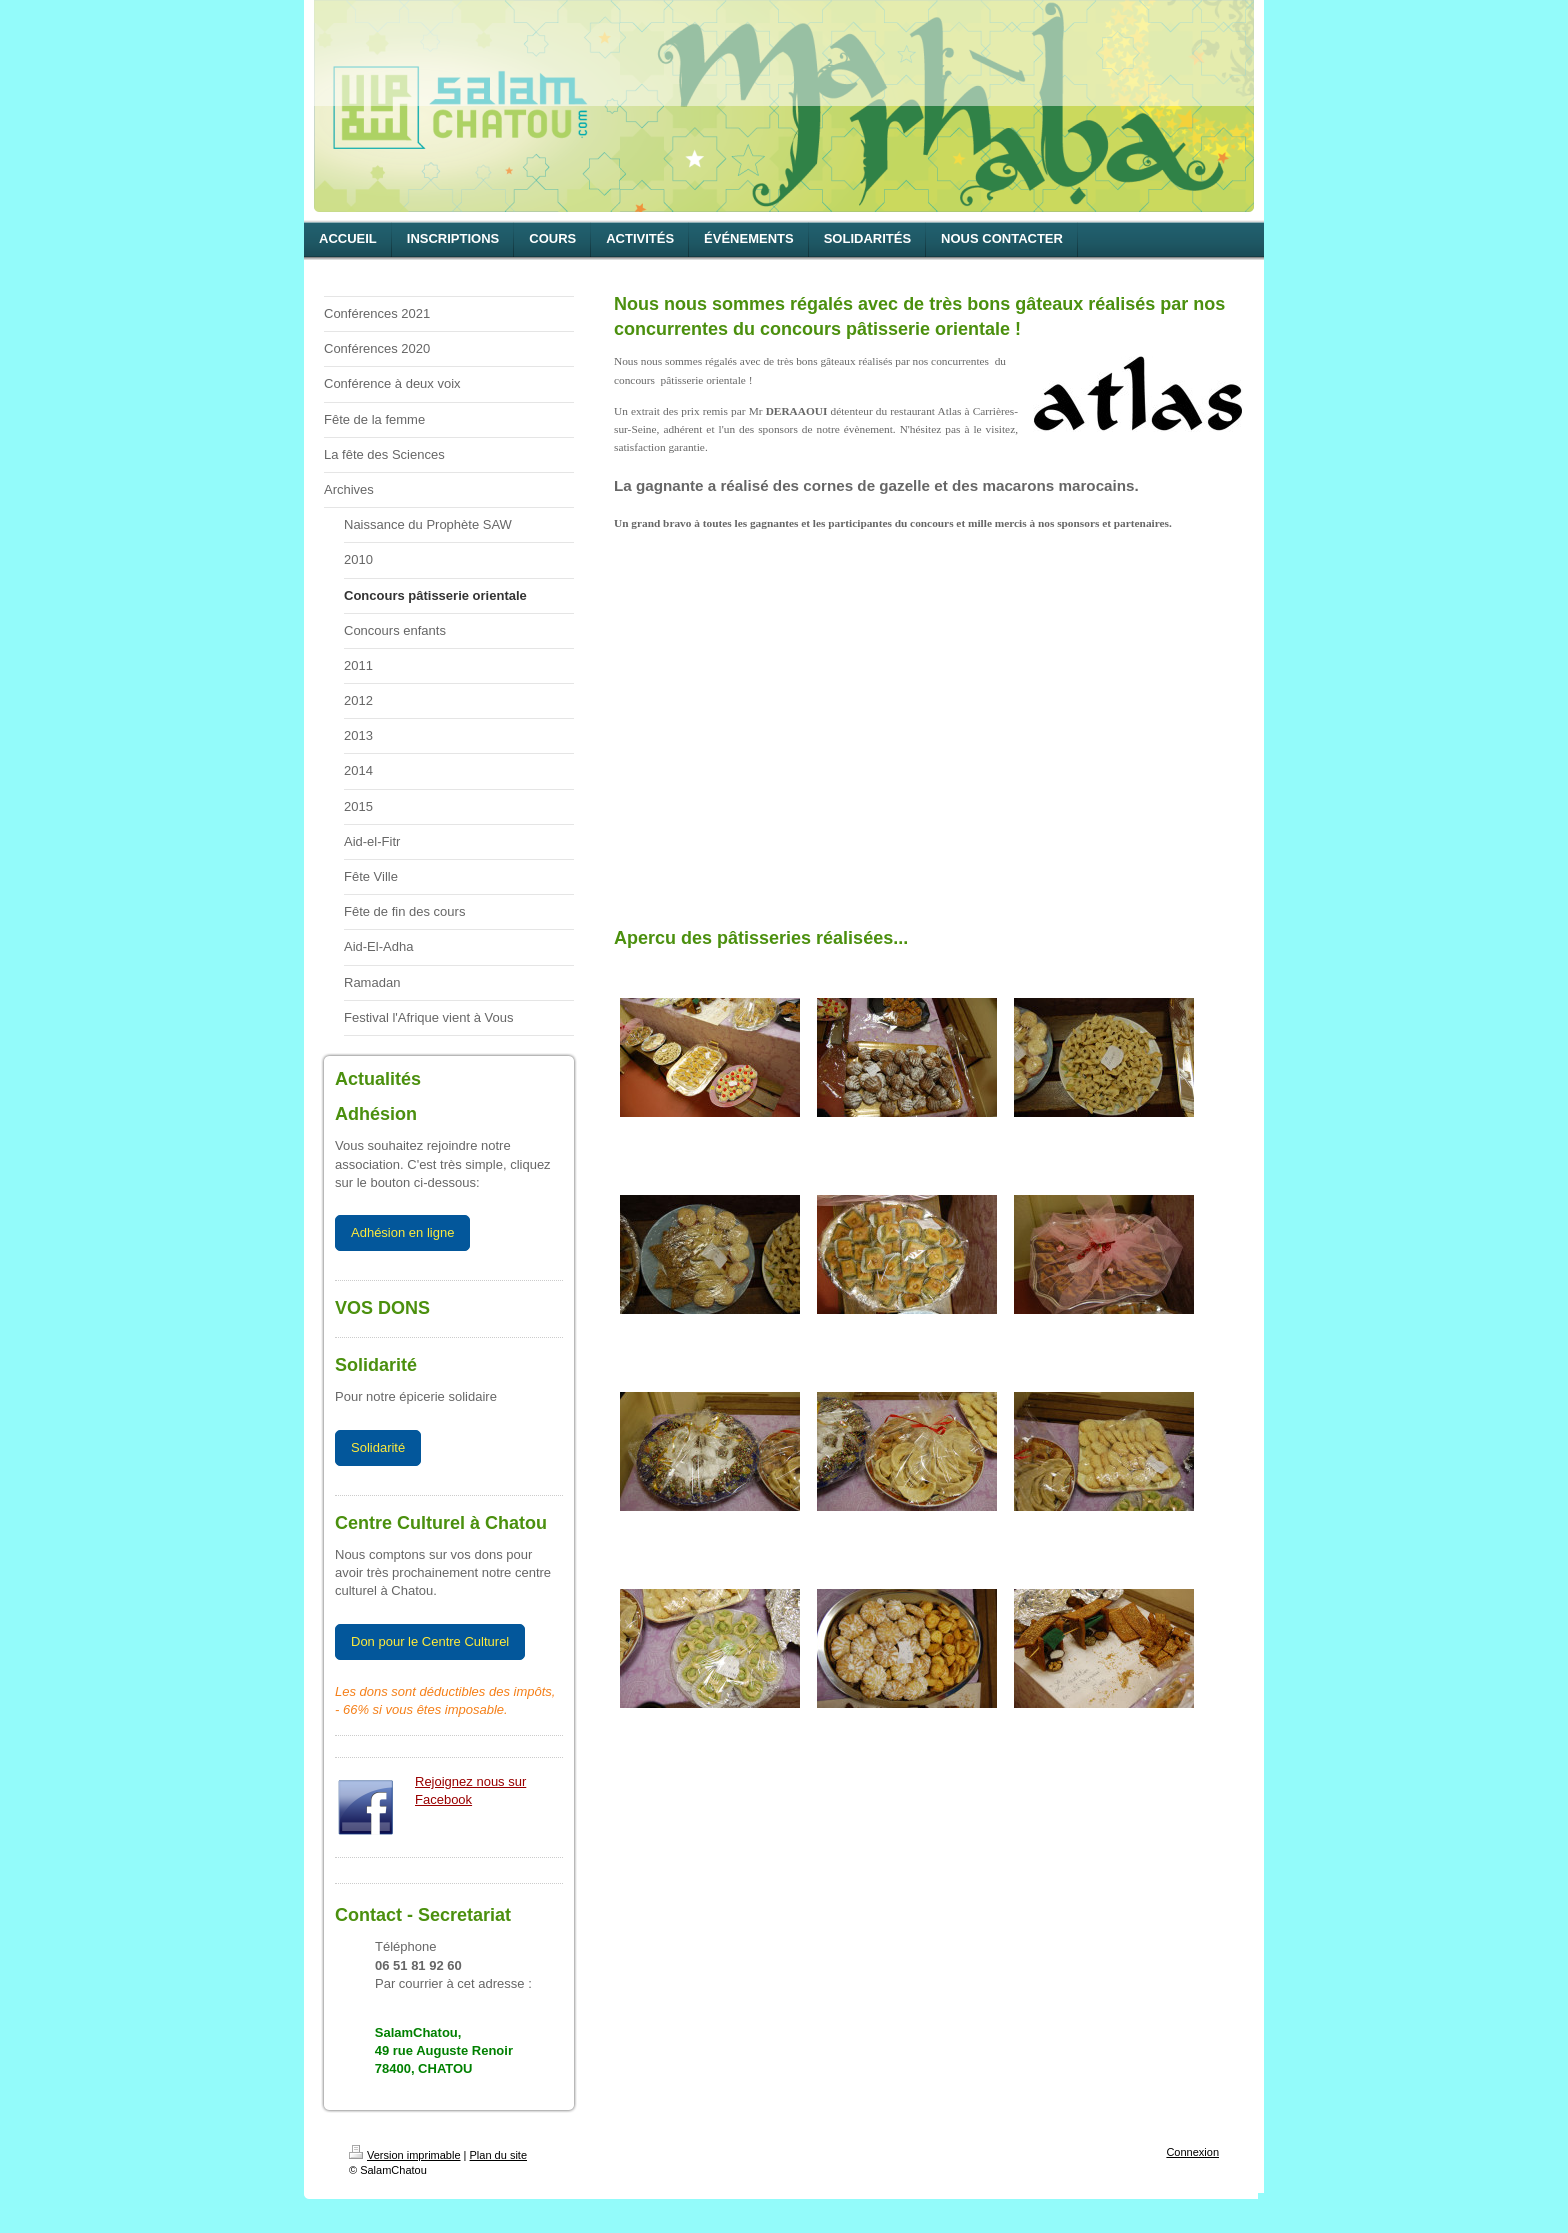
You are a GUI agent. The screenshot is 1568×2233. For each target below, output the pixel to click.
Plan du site (498, 2155)
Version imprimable (405, 2155)
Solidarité (378, 1447)
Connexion (1192, 2152)
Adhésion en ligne (402, 1232)
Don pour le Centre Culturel (430, 1641)
